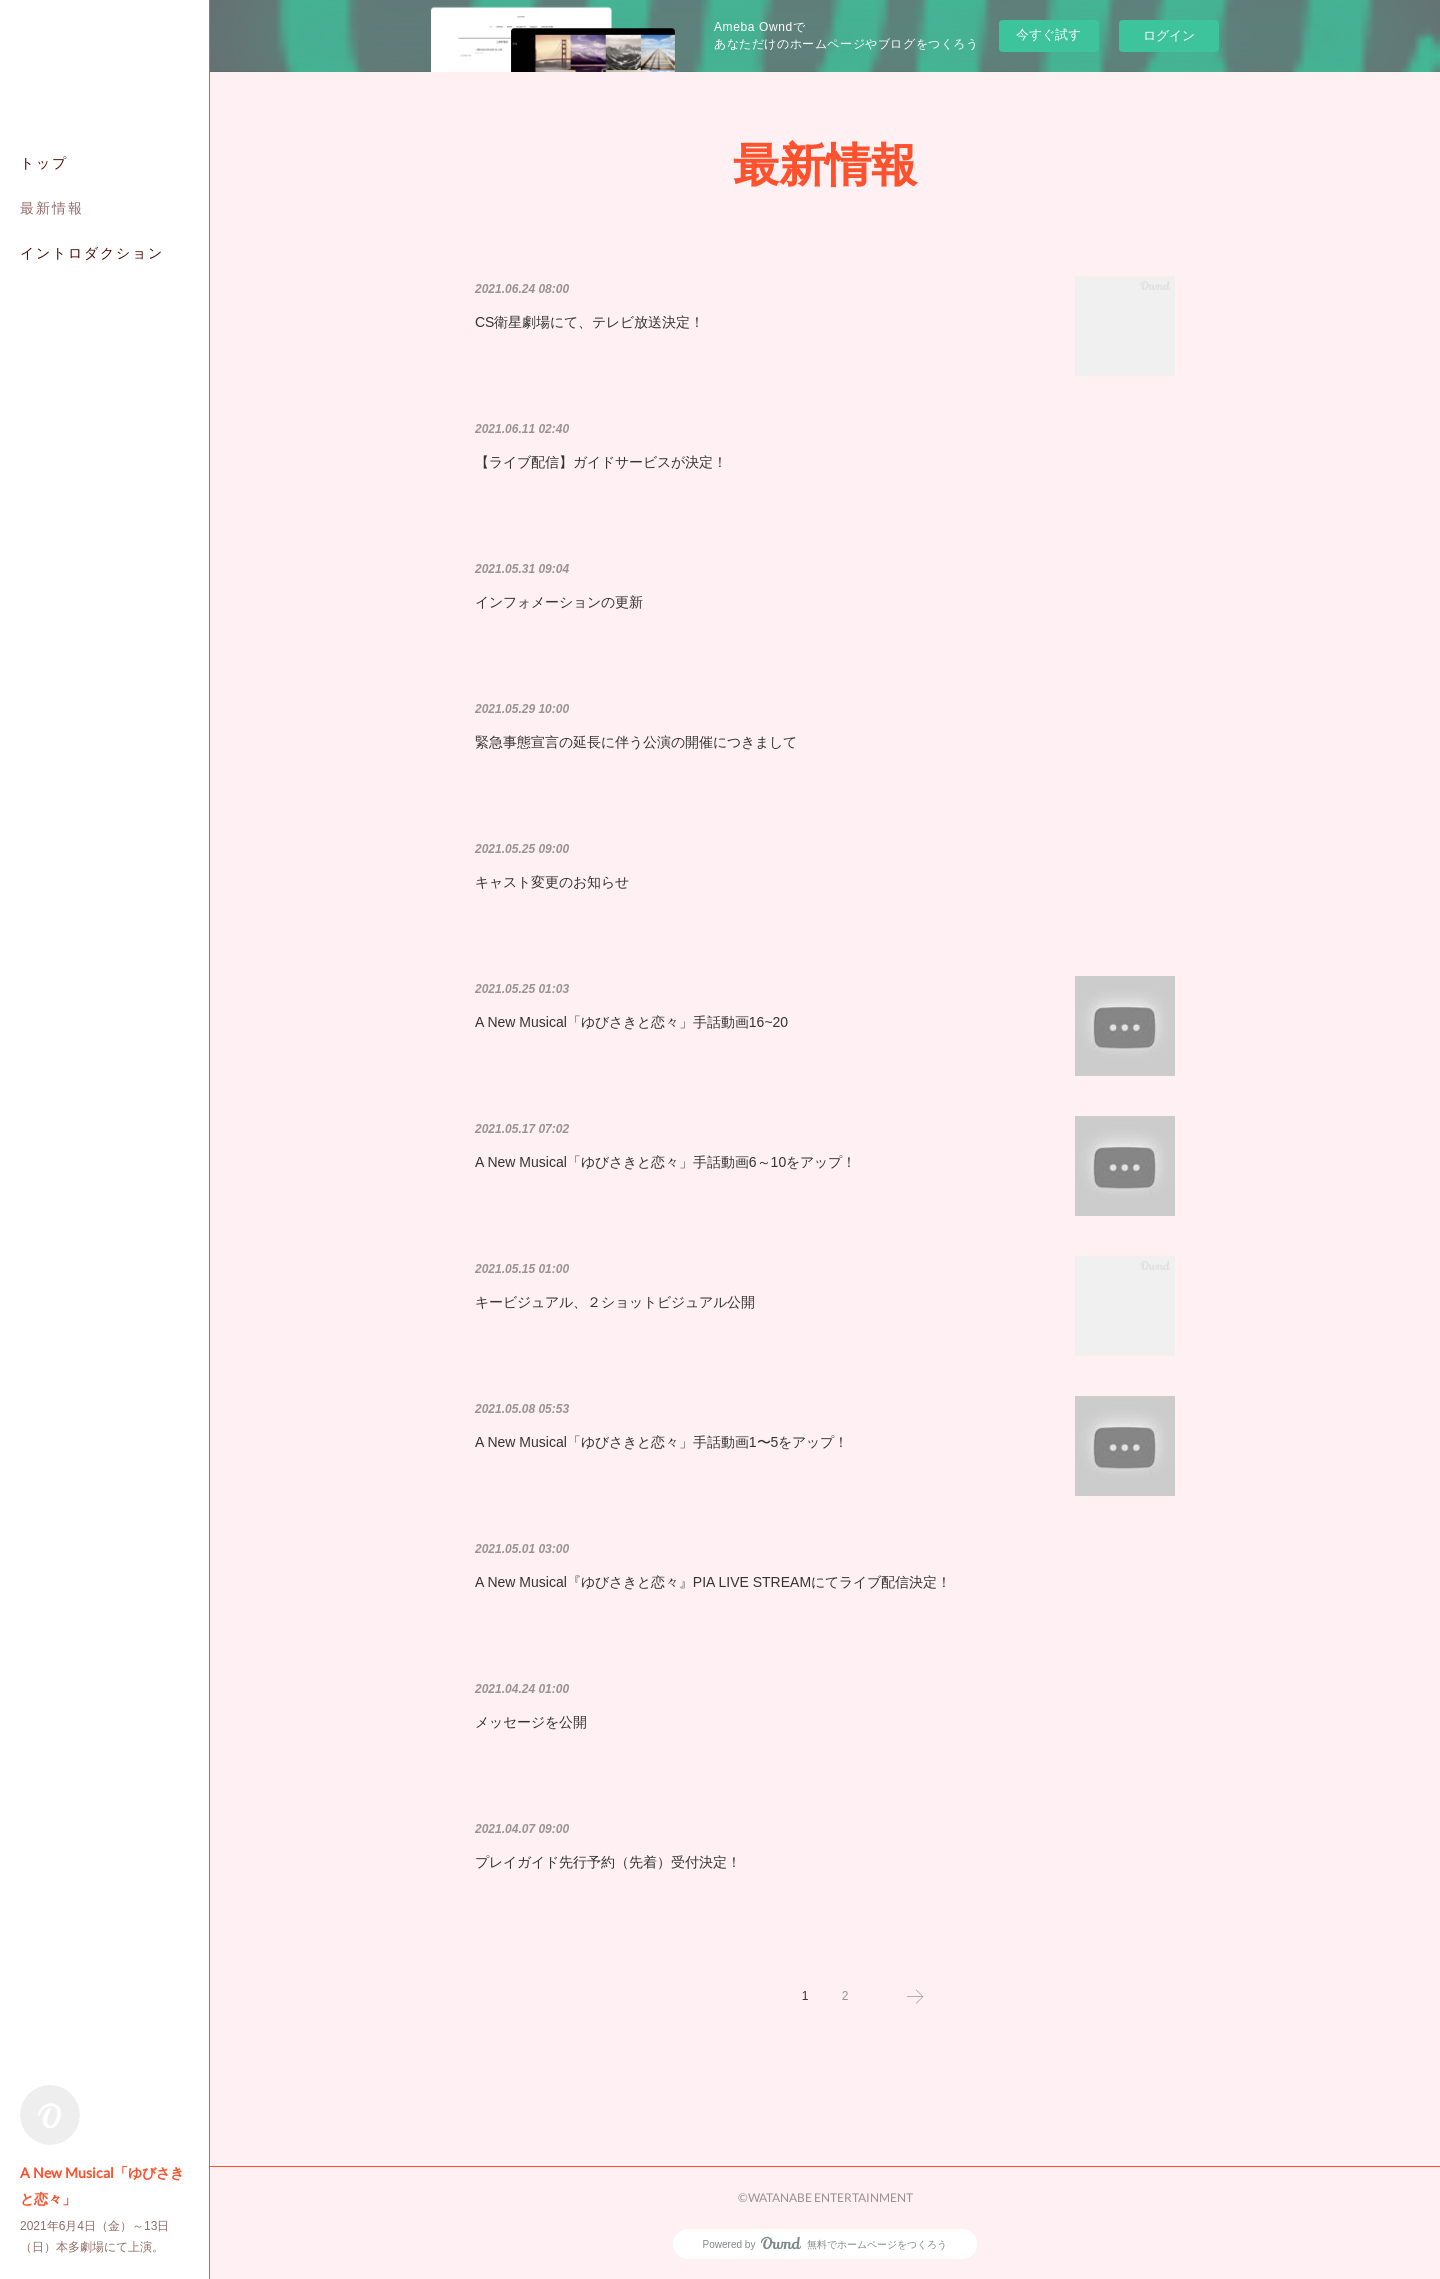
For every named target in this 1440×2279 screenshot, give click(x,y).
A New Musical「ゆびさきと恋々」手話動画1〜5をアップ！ (661, 1442)
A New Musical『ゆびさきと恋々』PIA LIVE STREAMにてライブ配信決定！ (713, 1582)
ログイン (1169, 35)
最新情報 (52, 207)
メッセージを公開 (531, 1722)
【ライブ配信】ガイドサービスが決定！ (601, 462)
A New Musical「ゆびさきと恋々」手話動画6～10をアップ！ (665, 1162)
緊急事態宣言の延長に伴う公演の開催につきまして (636, 742)
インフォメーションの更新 (559, 602)
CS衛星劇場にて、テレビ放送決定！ (589, 322)
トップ (44, 162)
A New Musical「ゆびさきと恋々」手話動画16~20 (631, 1022)
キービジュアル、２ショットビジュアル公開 (615, 1302)
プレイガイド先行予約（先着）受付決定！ (608, 1862)
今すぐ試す (1048, 34)
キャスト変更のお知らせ (552, 882)
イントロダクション (92, 252)
